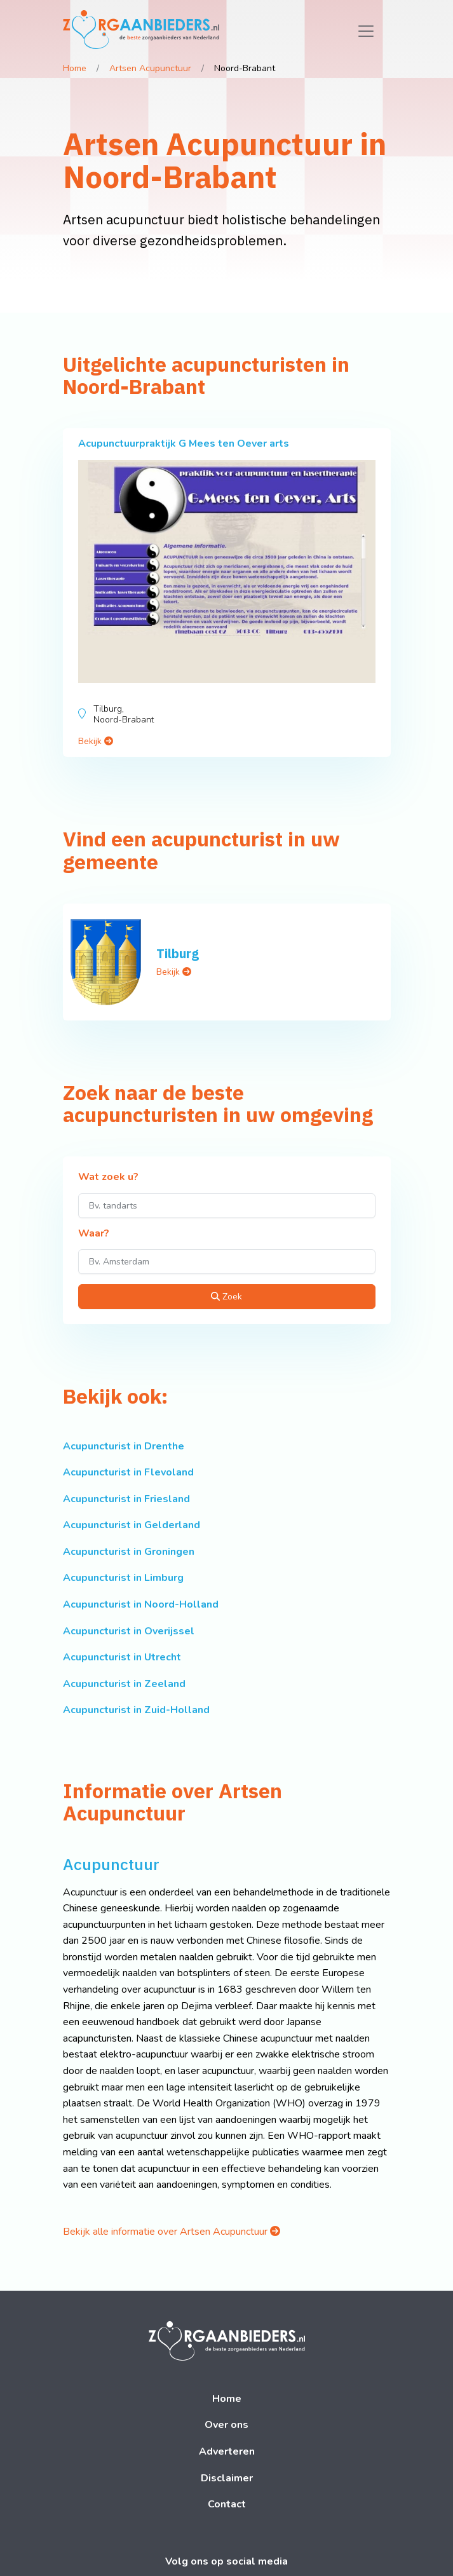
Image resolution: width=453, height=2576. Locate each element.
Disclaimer (227, 2478)
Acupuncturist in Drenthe (123, 1446)
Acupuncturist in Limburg (123, 1578)
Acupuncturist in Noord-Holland (141, 1604)
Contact (227, 2504)
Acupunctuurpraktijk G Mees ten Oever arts (183, 444)
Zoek (226, 1297)
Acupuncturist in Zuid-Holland (136, 1710)
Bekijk (95, 741)
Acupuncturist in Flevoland (128, 1472)
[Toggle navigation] (366, 31)
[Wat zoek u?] (226, 1205)
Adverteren (227, 2451)
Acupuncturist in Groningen (128, 1552)
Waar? (93, 1234)
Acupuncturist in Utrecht (122, 1657)
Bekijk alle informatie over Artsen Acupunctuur (171, 2232)
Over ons (226, 2425)
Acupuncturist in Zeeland (124, 1684)
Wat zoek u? (108, 1177)
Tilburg (177, 953)
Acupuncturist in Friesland (126, 1499)
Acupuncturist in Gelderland (131, 1525)
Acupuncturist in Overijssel (128, 1631)
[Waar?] (226, 1261)
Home (74, 68)
